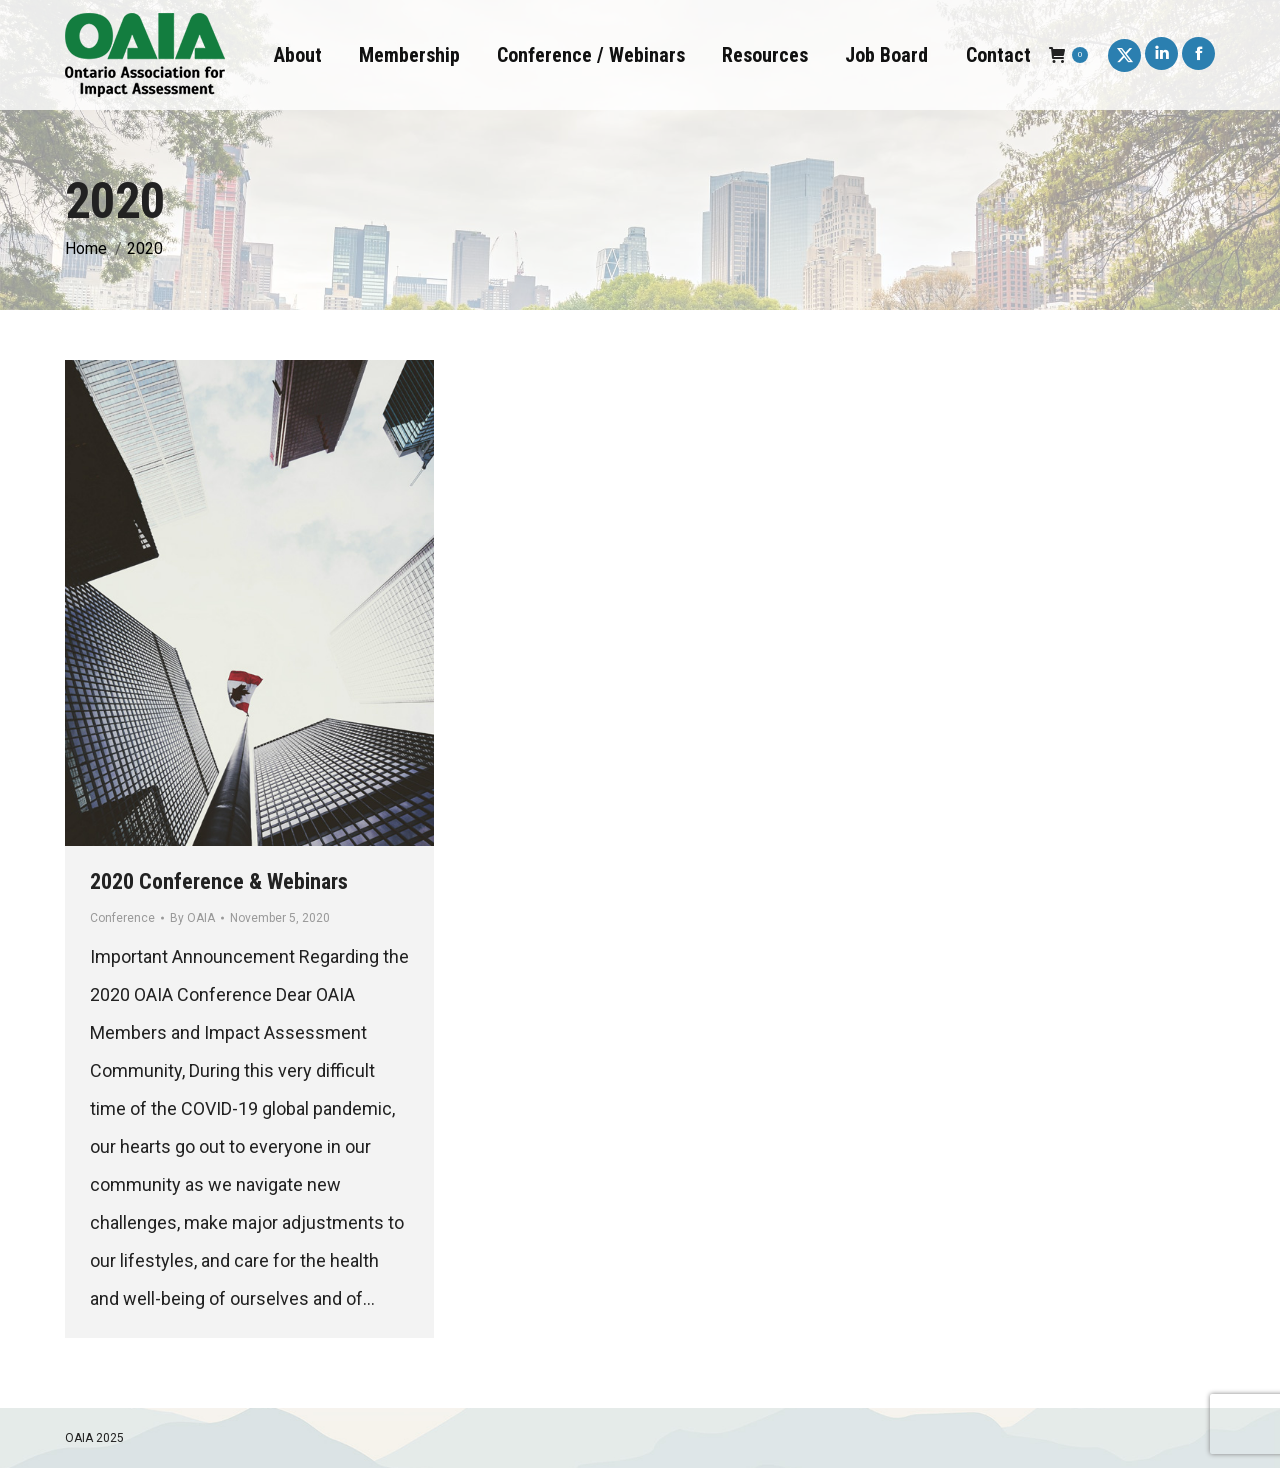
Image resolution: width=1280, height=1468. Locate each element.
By (192, 918)
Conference (122, 918)
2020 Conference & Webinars (219, 881)
